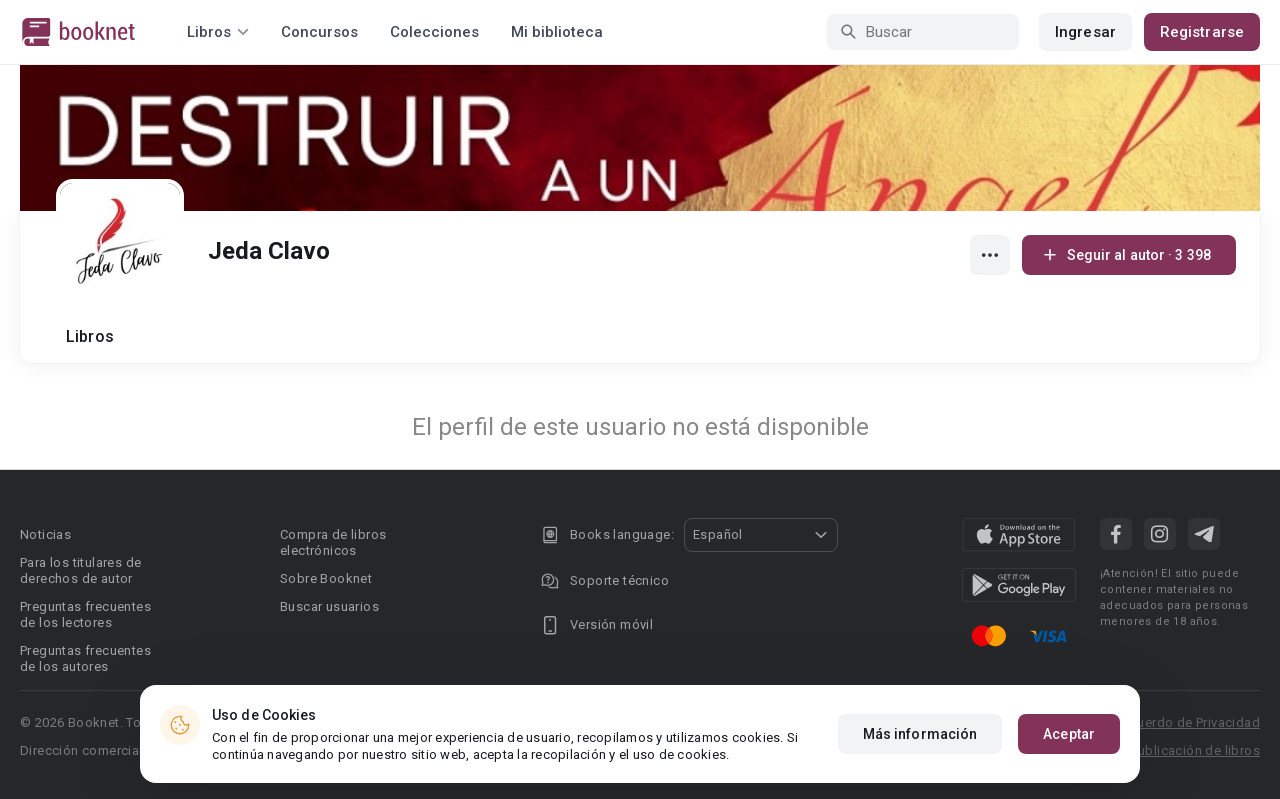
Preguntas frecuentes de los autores (85, 658)
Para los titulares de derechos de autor (80, 570)
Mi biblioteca (557, 32)
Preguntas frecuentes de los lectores (85, 614)
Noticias (45, 534)
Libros (90, 336)
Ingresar (1085, 32)
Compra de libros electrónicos (333, 542)
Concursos (319, 32)
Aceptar (1069, 734)
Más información (920, 734)
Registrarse (1202, 32)
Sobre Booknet (326, 578)
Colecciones (434, 32)
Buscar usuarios (329, 606)
